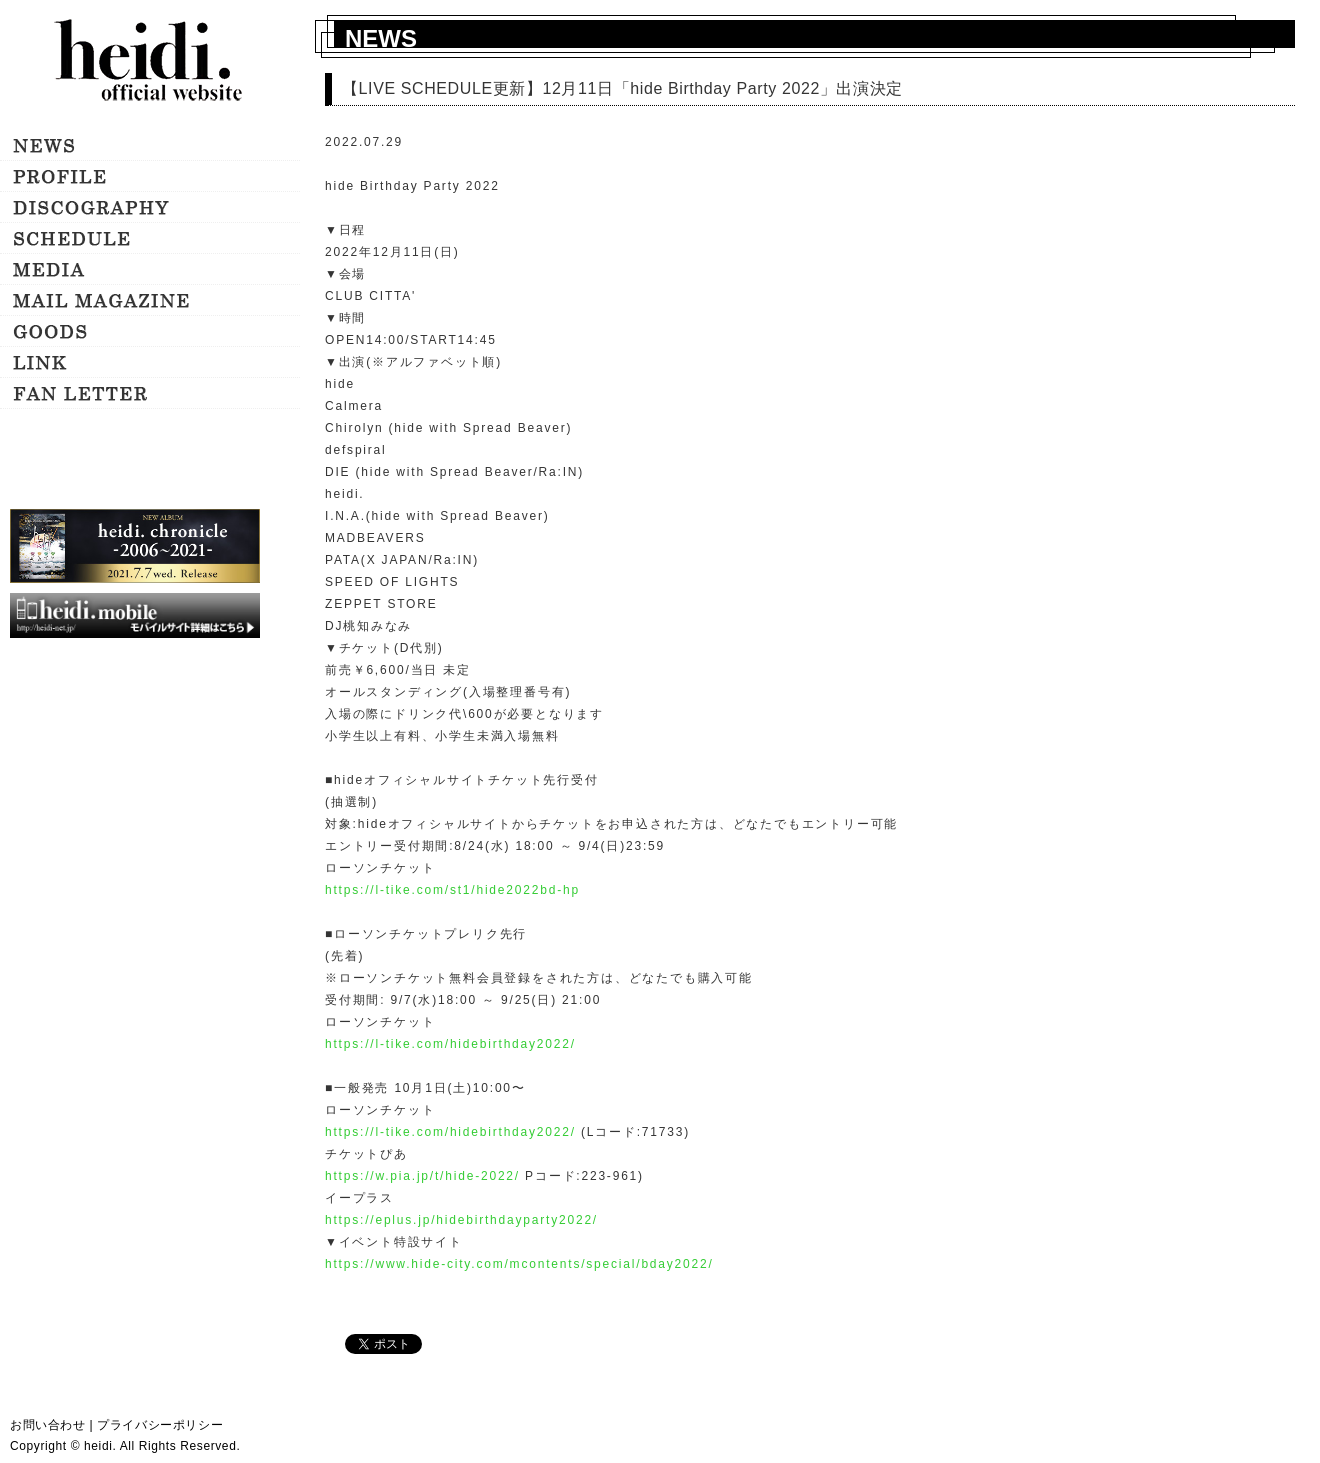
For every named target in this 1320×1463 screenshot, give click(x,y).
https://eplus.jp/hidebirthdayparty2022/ (461, 1220)
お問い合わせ (48, 1425)
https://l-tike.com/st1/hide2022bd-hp (452, 890)
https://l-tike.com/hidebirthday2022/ (450, 1044)
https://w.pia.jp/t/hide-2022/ (422, 1176)
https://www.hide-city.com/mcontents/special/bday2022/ (519, 1264)
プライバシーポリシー (160, 1425)
